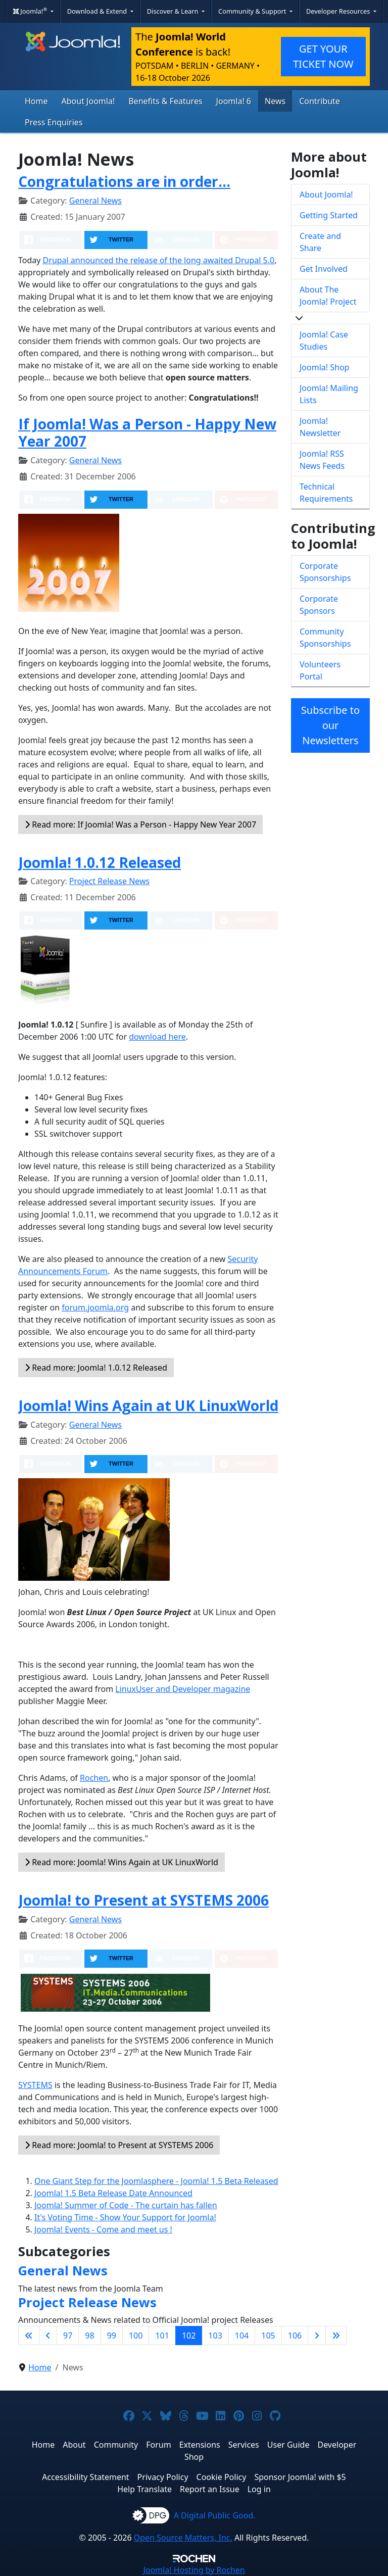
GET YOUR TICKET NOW (323, 56)
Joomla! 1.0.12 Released (99, 862)
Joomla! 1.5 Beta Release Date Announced (113, 2193)
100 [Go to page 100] (135, 2335)
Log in (259, 2489)
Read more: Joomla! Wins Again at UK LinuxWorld (121, 1862)
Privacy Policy (162, 2477)
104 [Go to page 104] (242, 2335)
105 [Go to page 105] (268, 2335)
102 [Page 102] (189, 2335)
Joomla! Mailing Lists (329, 394)
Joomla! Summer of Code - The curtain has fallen (125, 2205)
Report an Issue (209, 2489)
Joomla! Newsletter (320, 427)
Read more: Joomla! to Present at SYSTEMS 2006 (119, 2145)
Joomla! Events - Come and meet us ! (103, 2229)
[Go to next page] (317, 2335)
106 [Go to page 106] (295, 2335)
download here (157, 1036)
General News (95, 200)
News (275, 101)
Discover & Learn (173, 11)
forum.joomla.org (95, 1307)
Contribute (319, 101)
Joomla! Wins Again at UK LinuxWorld (148, 1405)
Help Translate (144, 2489)
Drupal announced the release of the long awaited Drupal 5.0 (159, 260)
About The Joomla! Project (328, 295)
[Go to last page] (336, 2335)
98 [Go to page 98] (89, 2335)
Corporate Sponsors (319, 604)
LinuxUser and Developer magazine (182, 1688)
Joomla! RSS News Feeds (322, 459)
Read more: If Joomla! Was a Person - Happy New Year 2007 (140, 824)
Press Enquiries (54, 122)
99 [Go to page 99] (111, 2335)
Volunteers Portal (320, 670)
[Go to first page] (28, 2335)
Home (36, 101)
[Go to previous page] (48, 2335)
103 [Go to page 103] (215, 2335)
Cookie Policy (222, 2477)
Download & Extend (98, 11)
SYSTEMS (35, 2085)
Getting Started (329, 215)
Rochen (94, 1777)
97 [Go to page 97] (67, 2335)
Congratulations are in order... (124, 181)
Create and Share (320, 242)
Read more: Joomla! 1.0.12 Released (96, 1367)
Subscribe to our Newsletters (330, 725)
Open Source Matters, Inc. (183, 2537)
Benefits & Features (165, 101)
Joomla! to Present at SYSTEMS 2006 (143, 1900)
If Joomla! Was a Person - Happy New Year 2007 (147, 432)
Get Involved (324, 268)
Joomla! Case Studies (324, 340)
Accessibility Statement (85, 2477)
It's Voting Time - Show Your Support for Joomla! (125, 2217)
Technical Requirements (326, 492)
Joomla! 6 (233, 101)
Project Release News (109, 881)
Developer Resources (339, 11)
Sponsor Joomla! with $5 (300, 2477)
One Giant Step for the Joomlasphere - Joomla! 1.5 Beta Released (156, 2180)
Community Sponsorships (325, 637)
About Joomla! (88, 101)
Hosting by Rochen (194, 2569)
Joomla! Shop (324, 367)
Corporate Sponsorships (325, 572)
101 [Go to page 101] (162, 2335)
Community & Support (253, 11)
